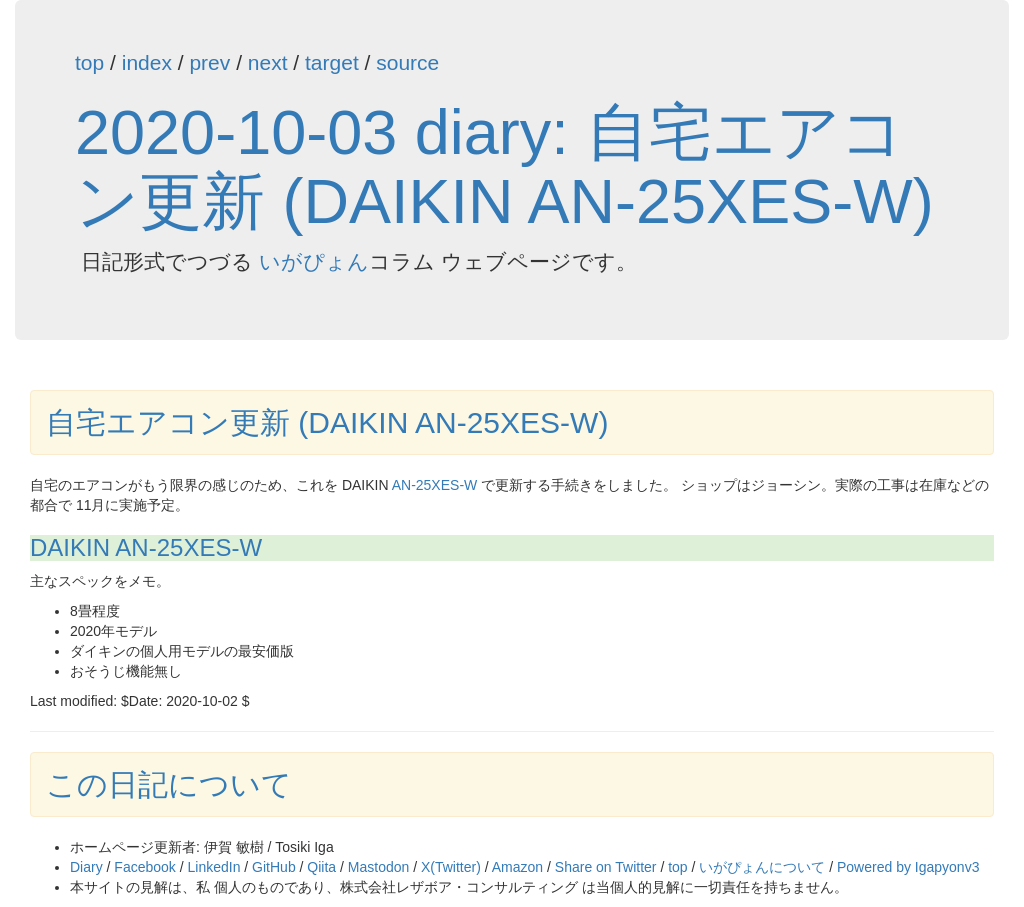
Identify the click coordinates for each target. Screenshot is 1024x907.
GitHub (274, 867)
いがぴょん (314, 261)
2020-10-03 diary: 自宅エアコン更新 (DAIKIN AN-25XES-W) (504, 166)
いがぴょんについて (762, 867)
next (268, 62)
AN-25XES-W (435, 485)
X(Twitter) (451, 867)
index (147, 62)
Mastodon (378, 867)
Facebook (144, 867)
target (332, 62)
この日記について (169, 784)
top (89, 62)
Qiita (321, 867)
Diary (86, 867)
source (407, 62)
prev (209, 62)
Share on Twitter (606, 867)
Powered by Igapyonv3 (908, 867)
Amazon (517, 867)
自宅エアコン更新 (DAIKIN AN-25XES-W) (327, 422)
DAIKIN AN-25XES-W (146, 547)
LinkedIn (214, 867)
